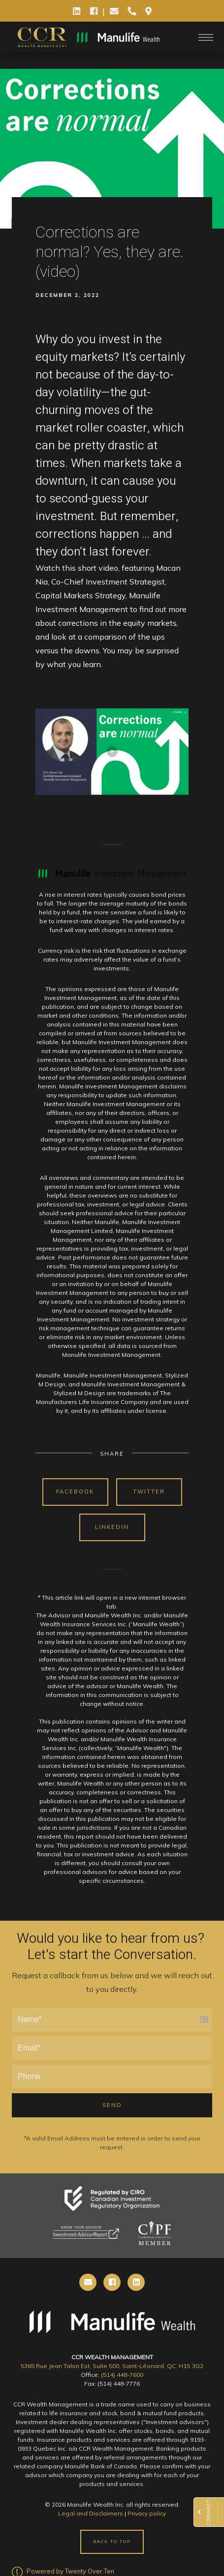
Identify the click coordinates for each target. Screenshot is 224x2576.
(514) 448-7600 (122, 2374)
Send (112, 2105)
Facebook (75, 1491)
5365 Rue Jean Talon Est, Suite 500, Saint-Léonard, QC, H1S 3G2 (112, 2366)
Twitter (149, 1491)
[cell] (112, 2282)
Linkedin (112, 1526)
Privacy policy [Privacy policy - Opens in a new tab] (147, 2513)
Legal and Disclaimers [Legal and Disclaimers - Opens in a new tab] (90, 2513)
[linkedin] (136, 2282)
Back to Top (112, 2541)
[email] (87, 2282)
